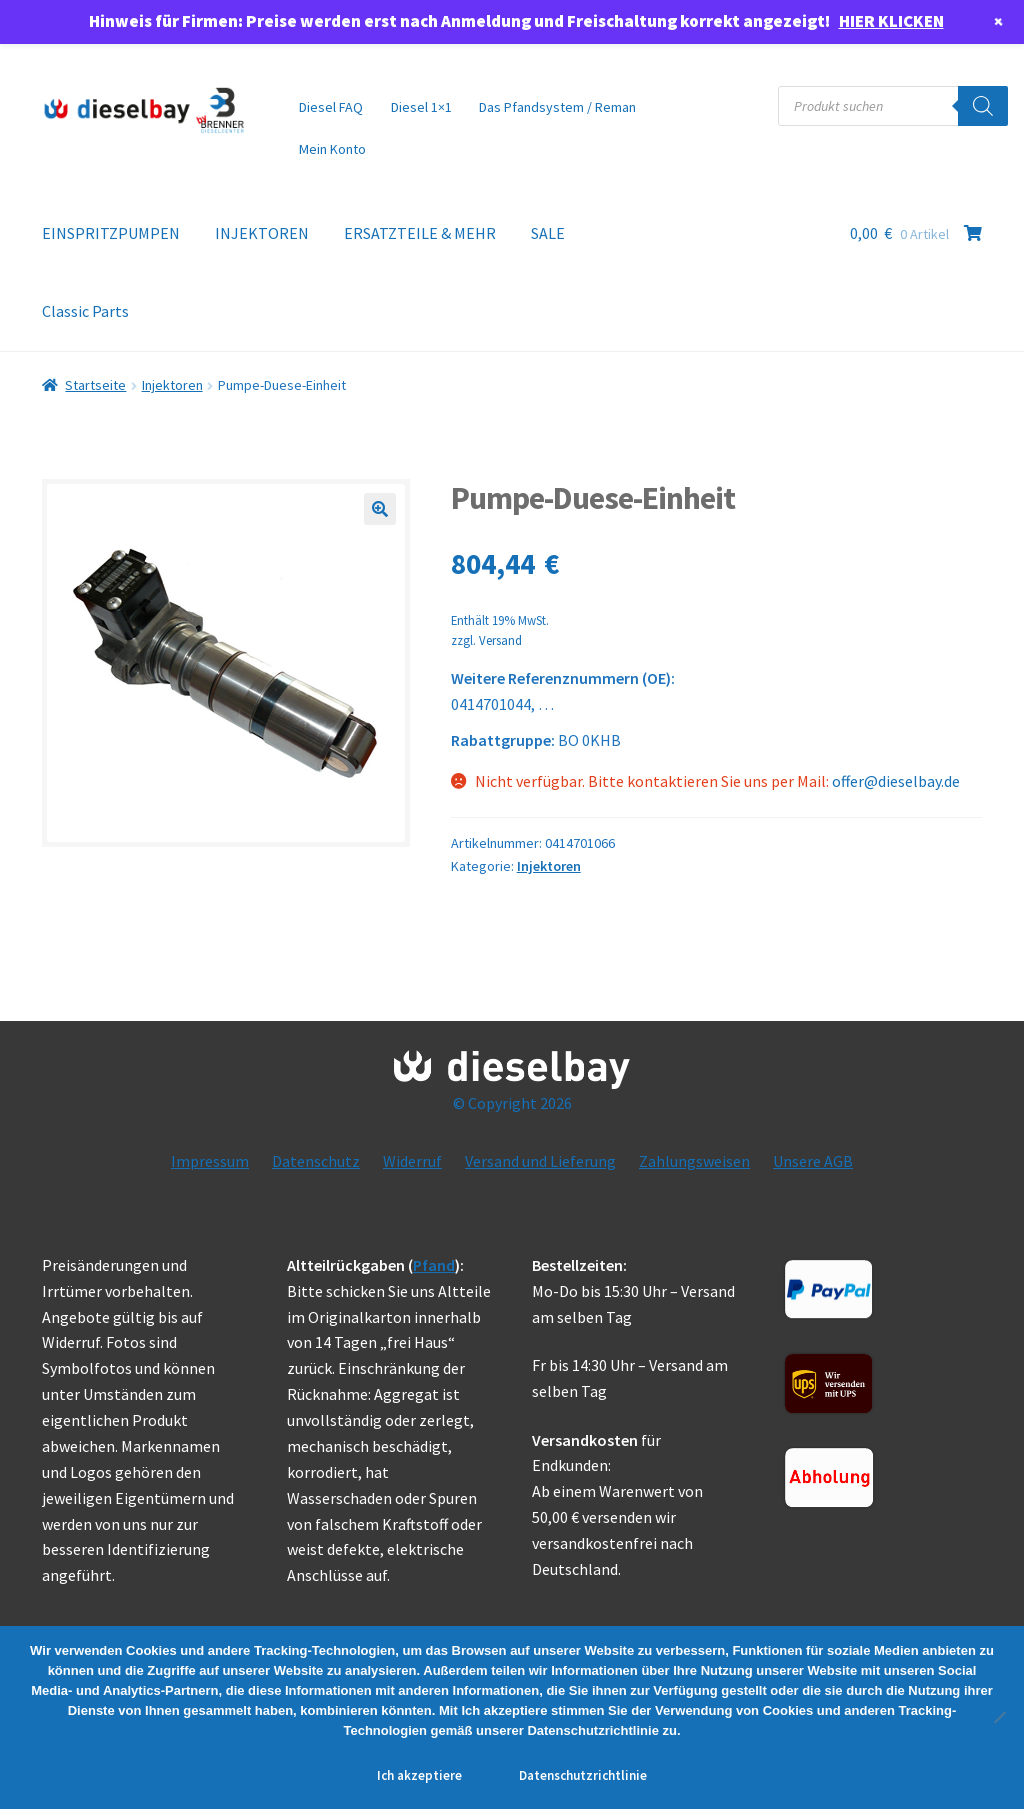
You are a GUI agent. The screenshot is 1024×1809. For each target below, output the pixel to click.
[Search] (983, 106)
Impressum (210, 1161)
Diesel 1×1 (421, 107)
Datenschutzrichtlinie (583, 1775)
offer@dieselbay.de (896, 781)
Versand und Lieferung (540, 1161)
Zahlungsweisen (694, 1161)
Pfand (434, 1265)
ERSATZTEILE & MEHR (420, 233)
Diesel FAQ (331, 107)
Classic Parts (85, 311)
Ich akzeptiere (419, 1775)
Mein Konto (332, 149)
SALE (548, 233)
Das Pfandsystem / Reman (557, 107)
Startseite (95, 385)
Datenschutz (316, 1161)
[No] (999, 1717)
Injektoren (172, 385)
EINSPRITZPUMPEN (111, 233)
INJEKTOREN (262, 233)
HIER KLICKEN (891, 21)
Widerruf (412, 1161)
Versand (500, 640)
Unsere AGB (813, 1161)
